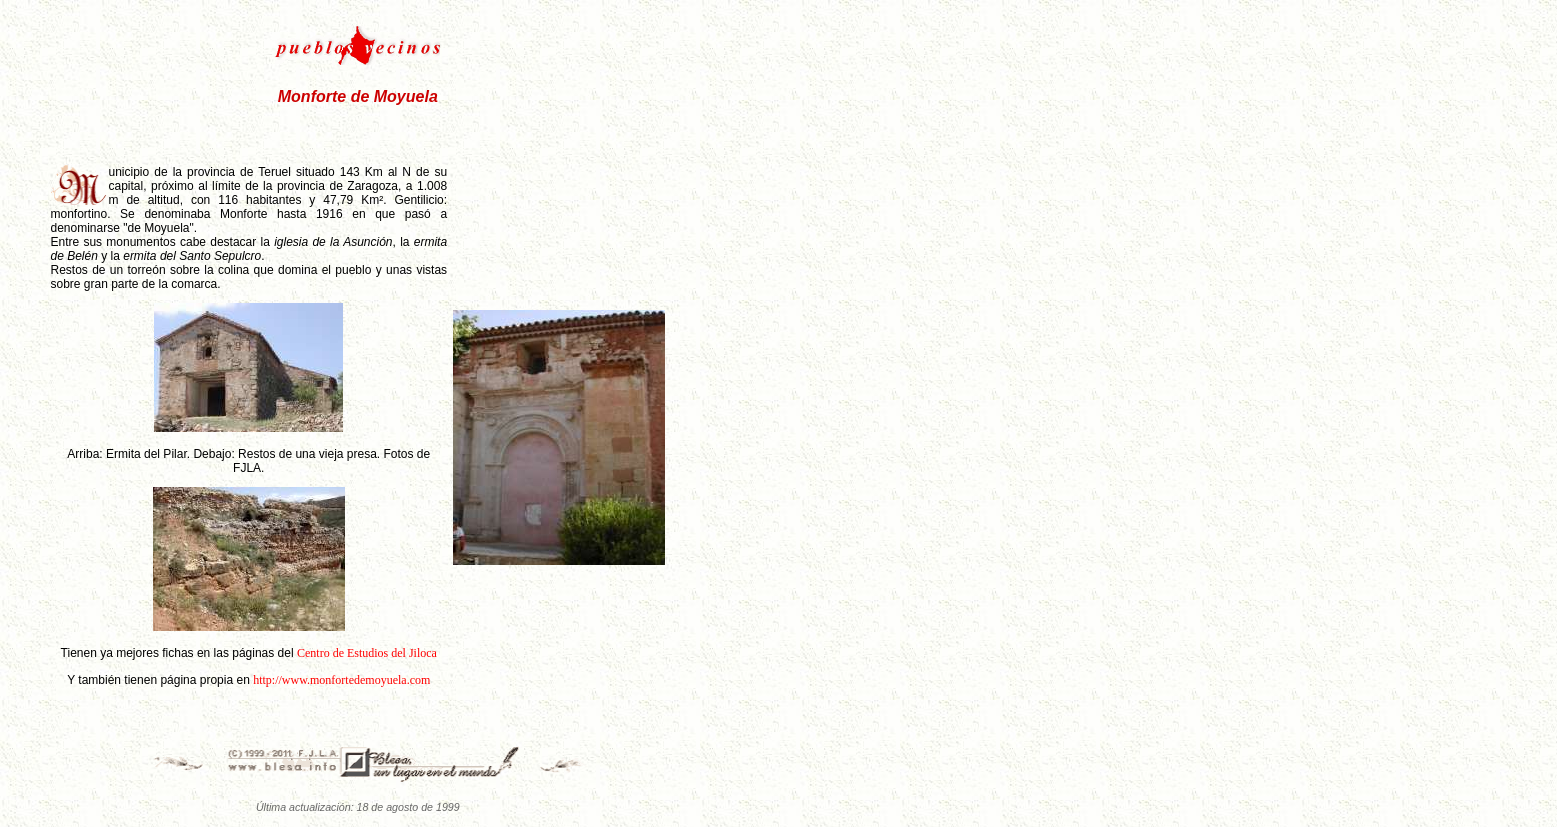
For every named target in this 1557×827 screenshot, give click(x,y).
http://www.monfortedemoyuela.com (341, 680)
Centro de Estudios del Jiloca (367, 653)
